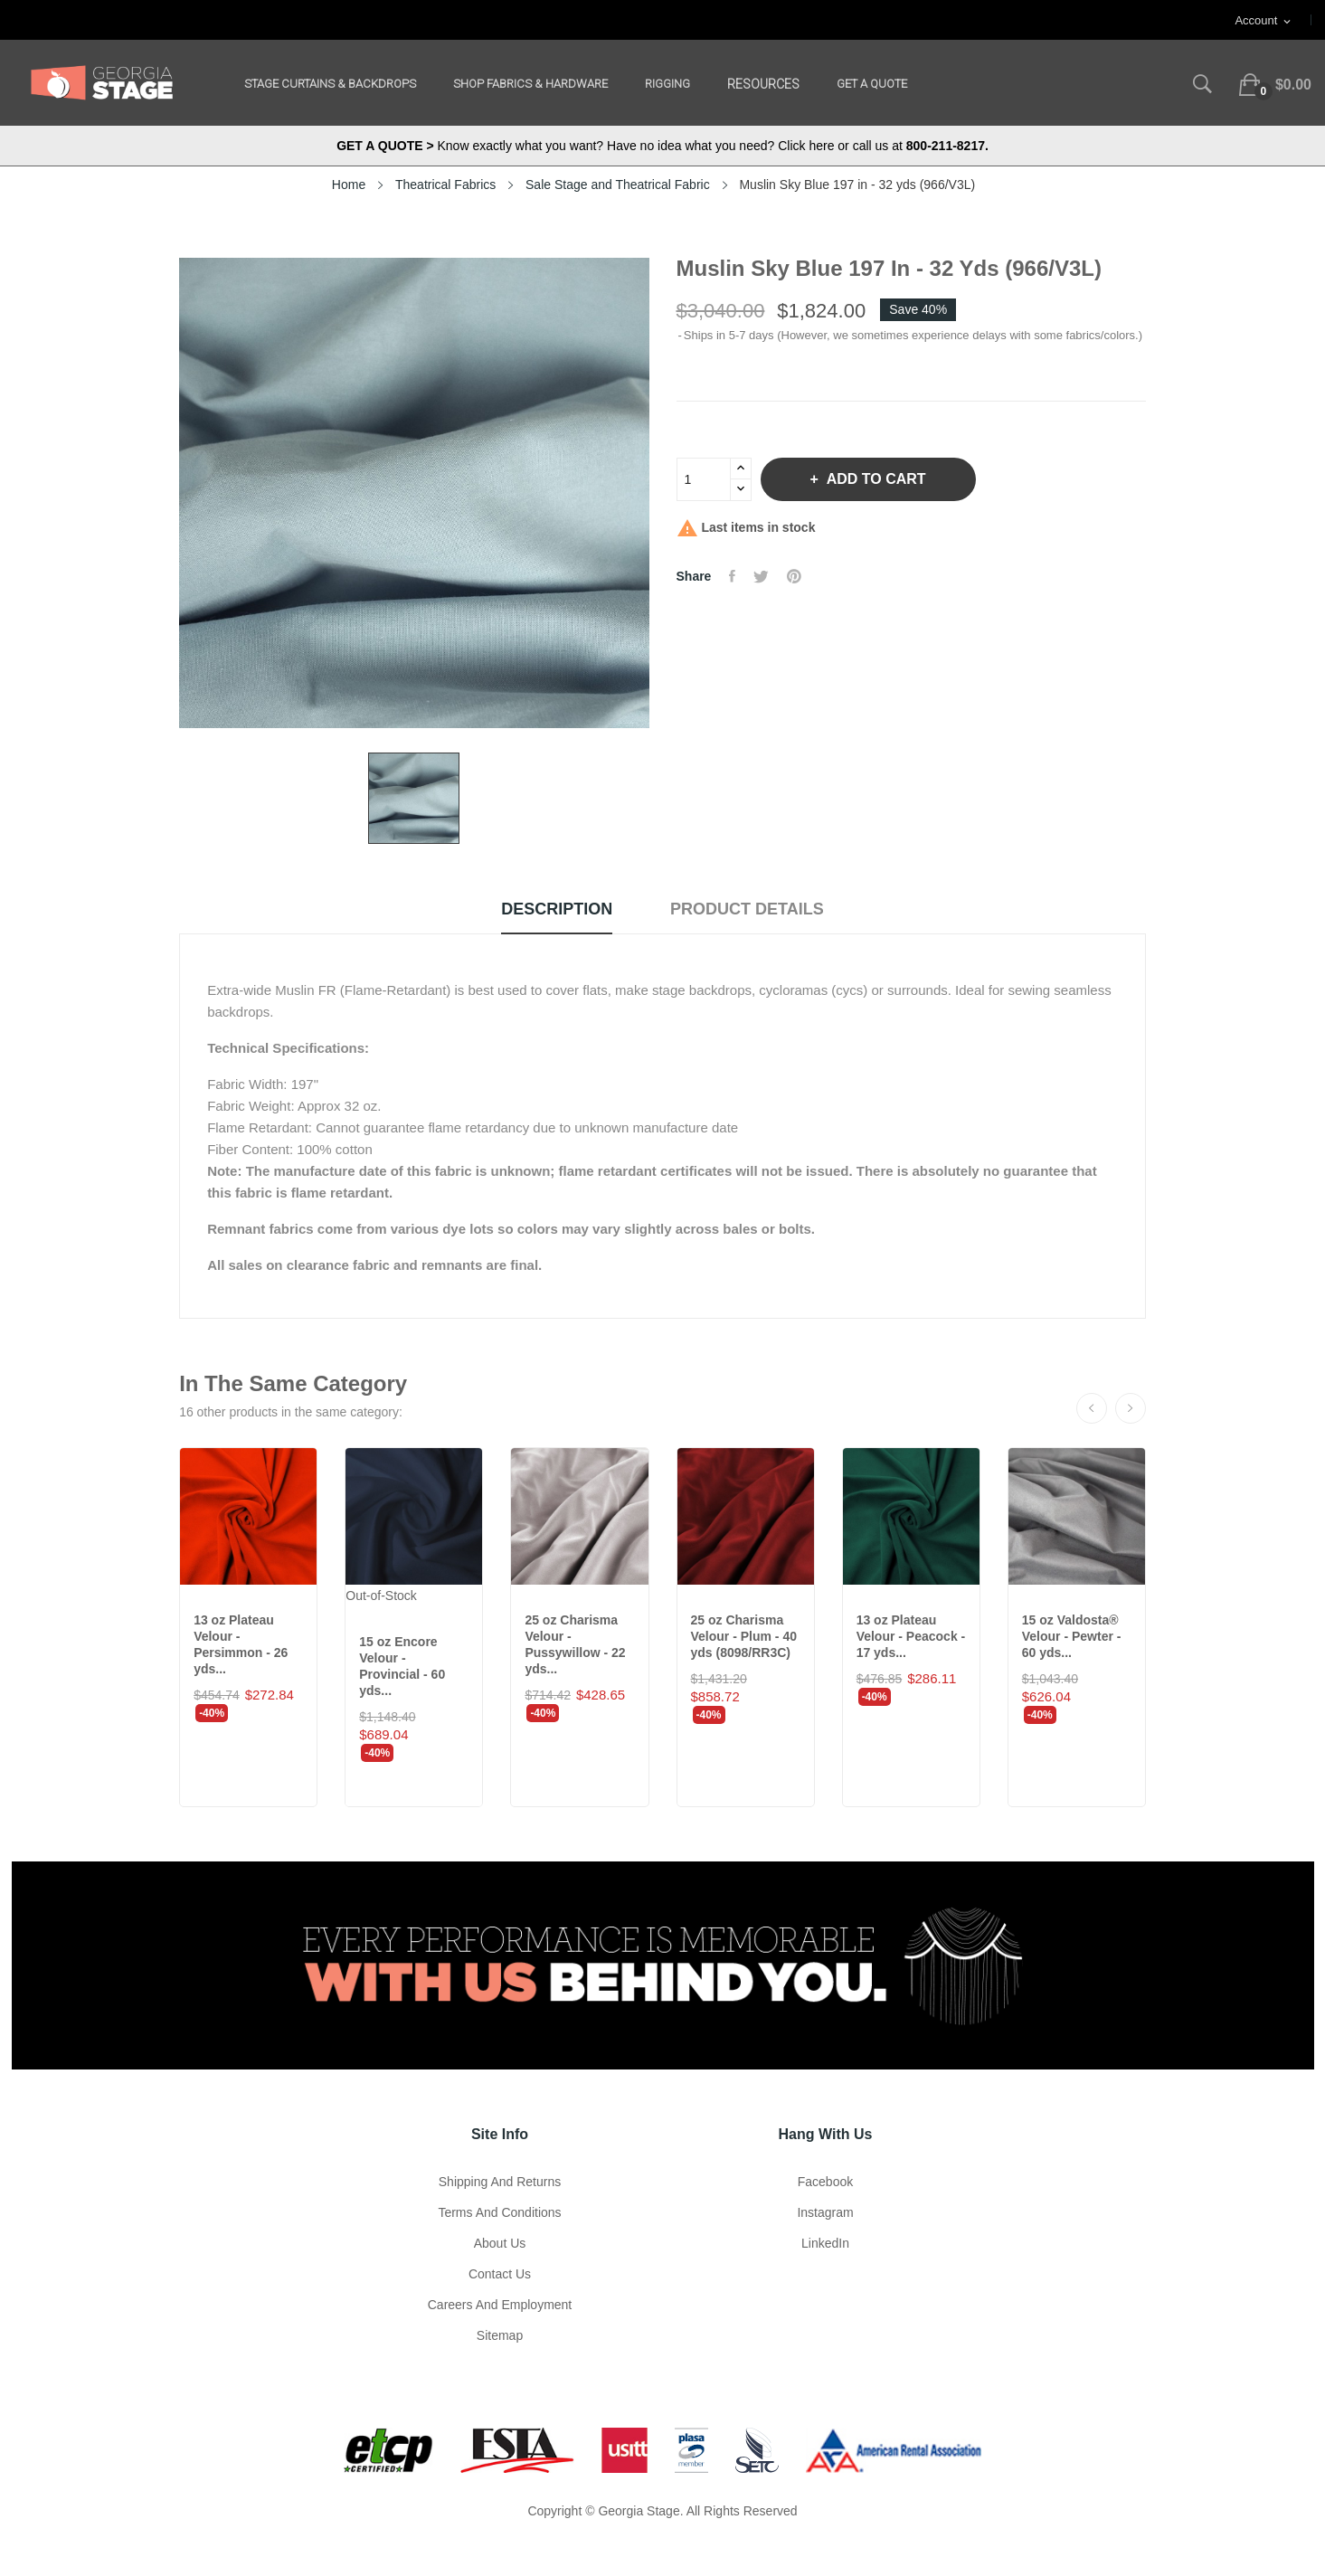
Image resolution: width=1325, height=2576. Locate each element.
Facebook (825, 2181)
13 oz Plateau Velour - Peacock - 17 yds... (911, 1636)
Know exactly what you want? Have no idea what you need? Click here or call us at (662, 145)
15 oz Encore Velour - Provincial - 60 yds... (402, 1666)
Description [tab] (556, 909)
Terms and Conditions (499, 2212)
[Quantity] (704, 479)
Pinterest (794, 576)
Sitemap (500, 2335)
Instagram (825, 2212)
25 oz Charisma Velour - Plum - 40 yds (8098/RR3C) (744, 1636)
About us (500, 2243)
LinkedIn (825, 2243)
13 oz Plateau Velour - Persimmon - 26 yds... (241, 1644)
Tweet (761, 576)
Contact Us (499, 2274)
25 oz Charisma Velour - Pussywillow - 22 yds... (575, 1644)
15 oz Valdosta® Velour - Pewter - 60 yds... (1072, 1636)
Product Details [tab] (747, 909)
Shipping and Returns (500, 2181)
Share (732, 576)
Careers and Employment (500, 2304)
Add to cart (874, 479)
